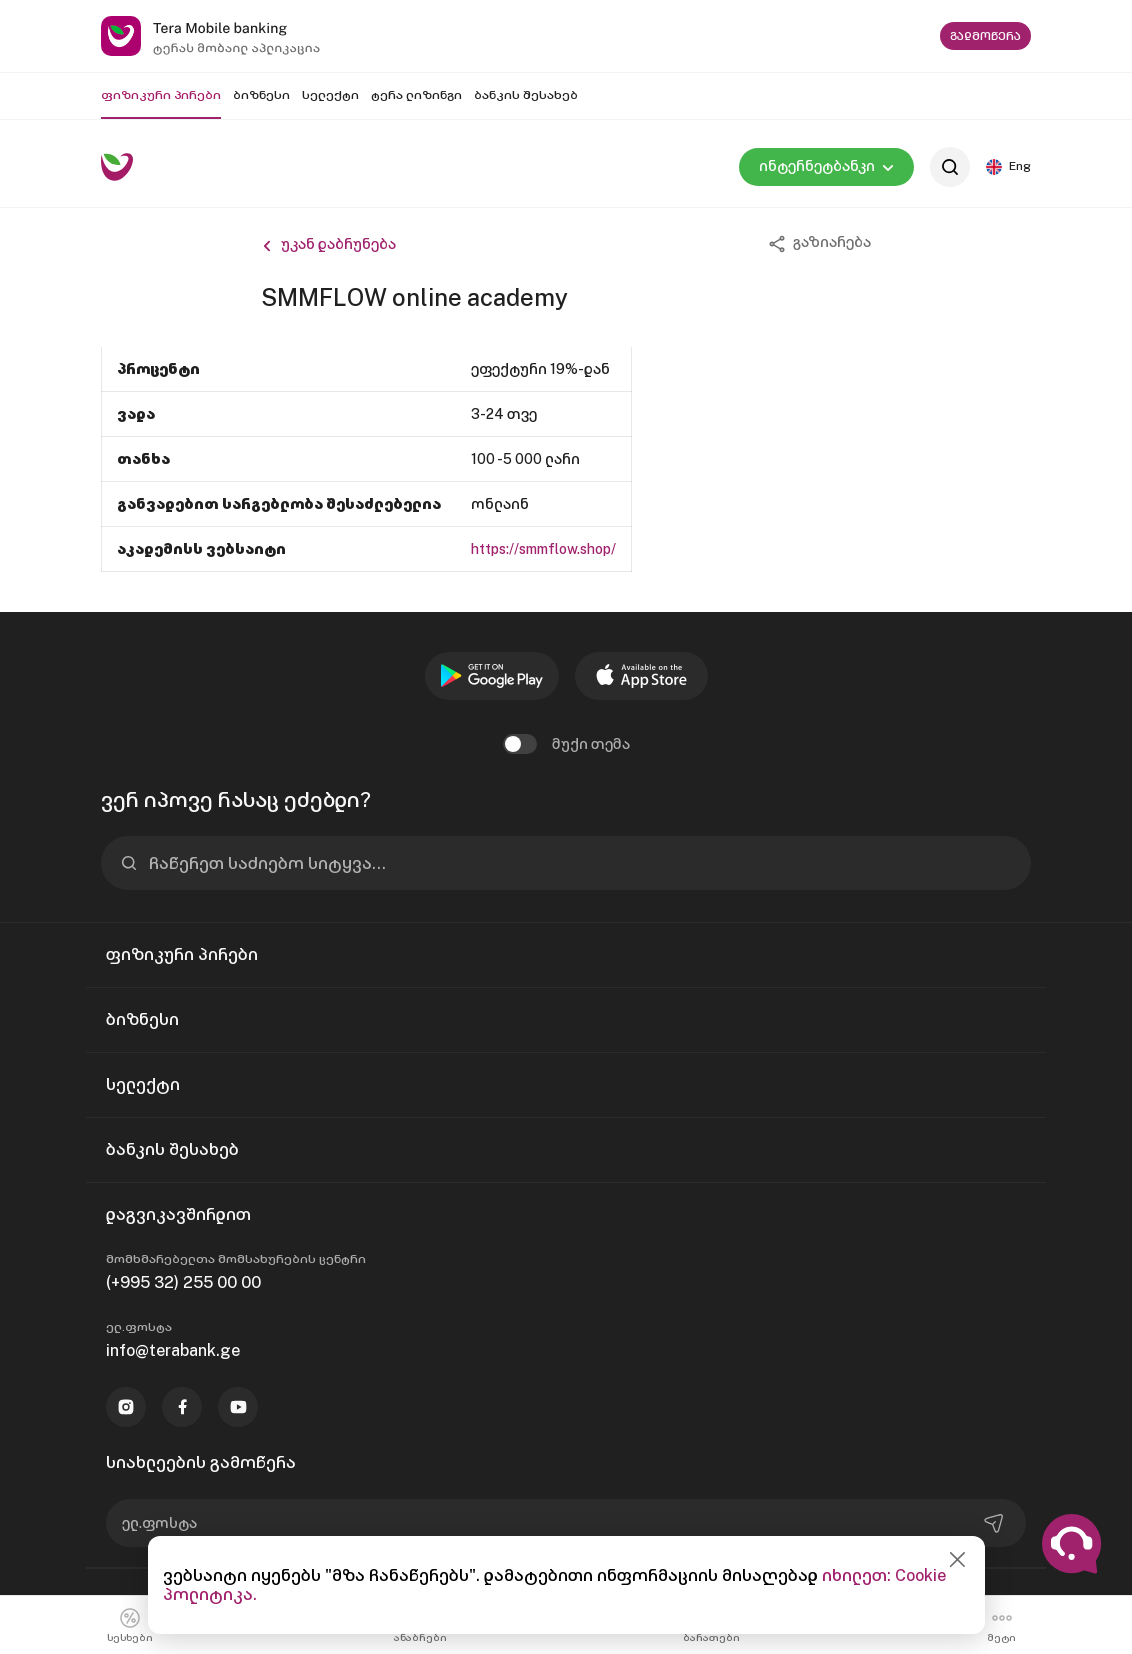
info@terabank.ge (173, 1350)
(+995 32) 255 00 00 (183, 1282)
